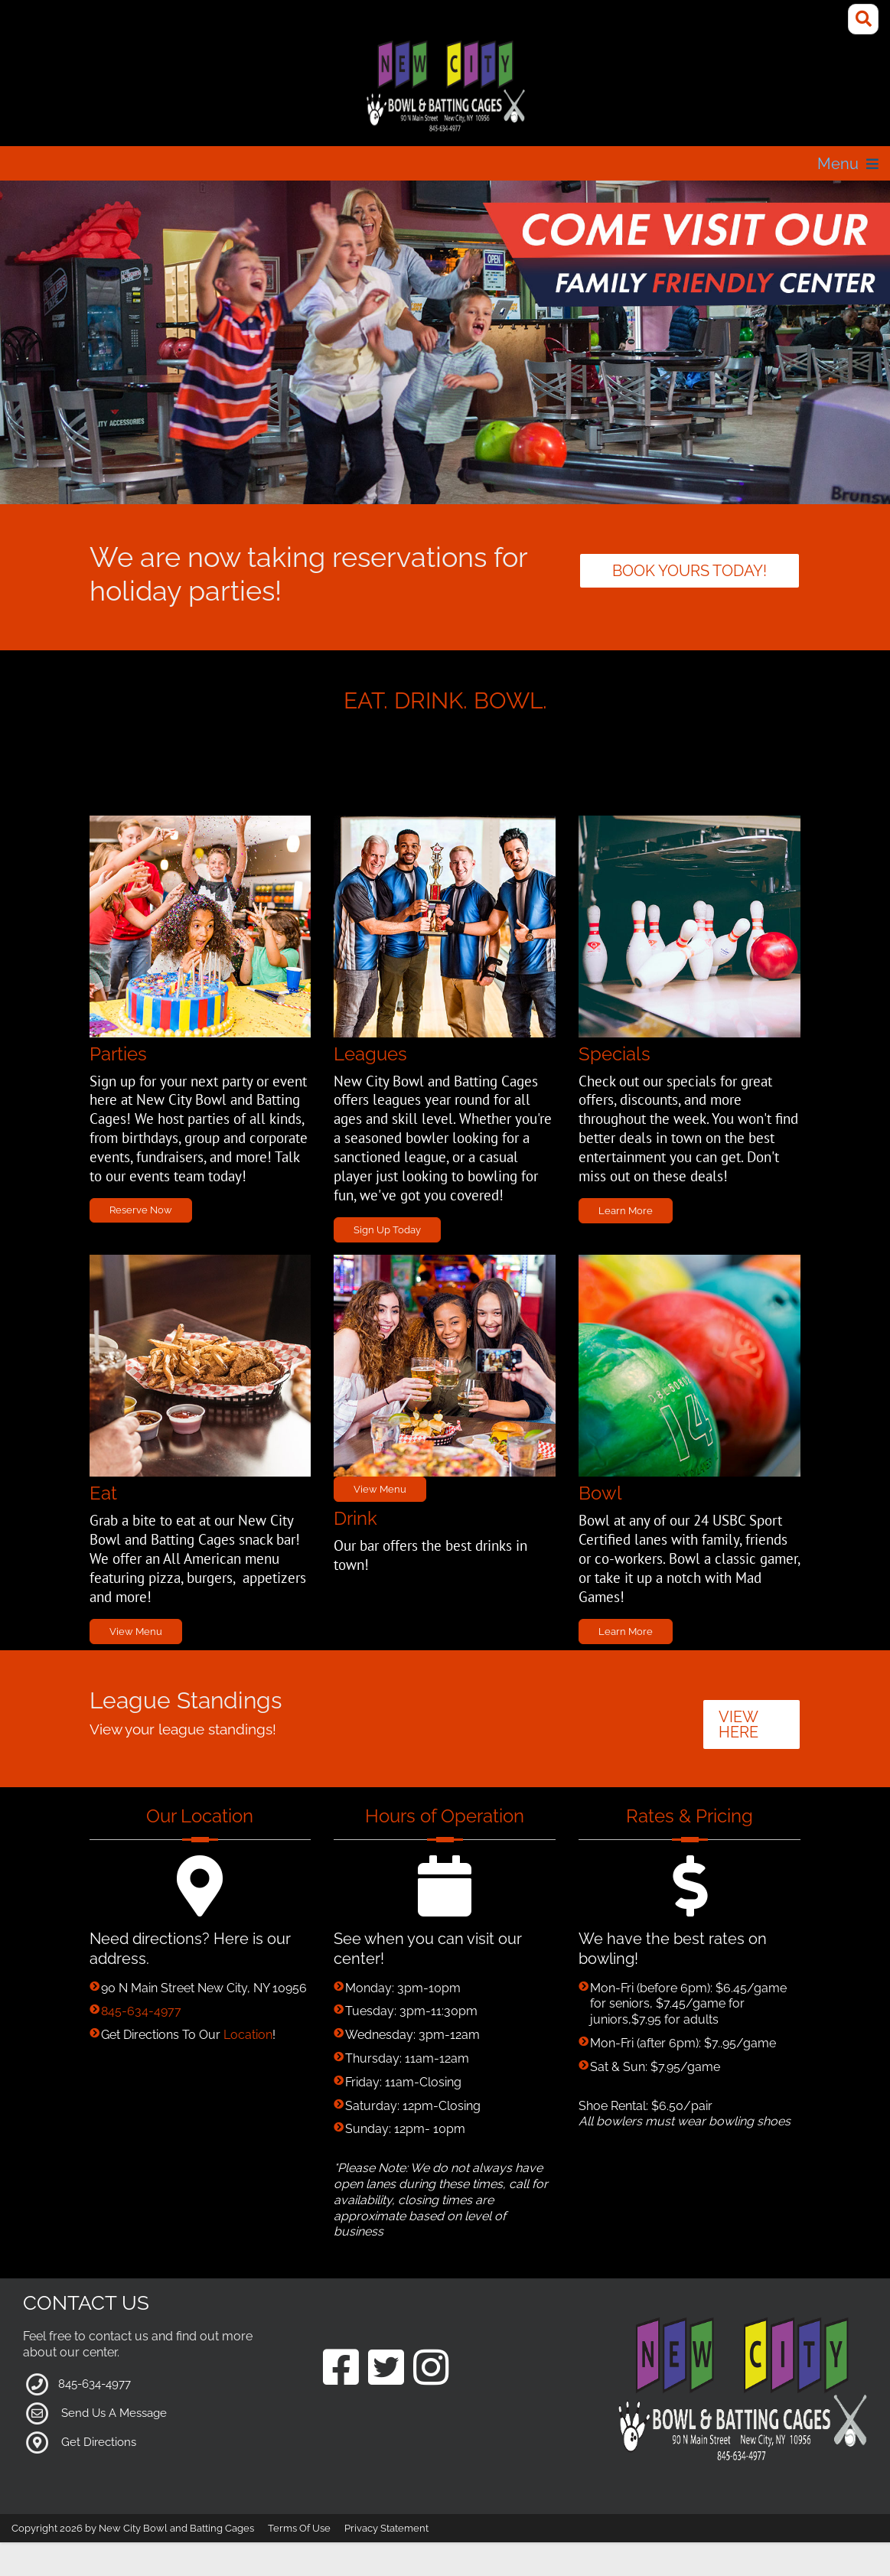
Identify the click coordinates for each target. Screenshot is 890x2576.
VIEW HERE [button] (738, 1724)
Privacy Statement (386, 2528)
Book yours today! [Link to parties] (689, 571)
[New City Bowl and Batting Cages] (444, 87)
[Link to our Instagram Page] (431, 2369)
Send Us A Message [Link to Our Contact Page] (114, 2412)
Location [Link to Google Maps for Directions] (247, 2034)
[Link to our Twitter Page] (386, 2369)
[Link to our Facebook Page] (341, 2369)
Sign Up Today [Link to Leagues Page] (387, 1230)
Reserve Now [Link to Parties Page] (140, 1210)
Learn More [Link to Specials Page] (625, 1210)
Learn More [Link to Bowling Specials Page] (625, 1631)
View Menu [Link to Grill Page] (135, 1631)
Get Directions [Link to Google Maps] (98, 2441)
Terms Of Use (299, 2528)
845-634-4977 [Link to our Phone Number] (141, 2011)
